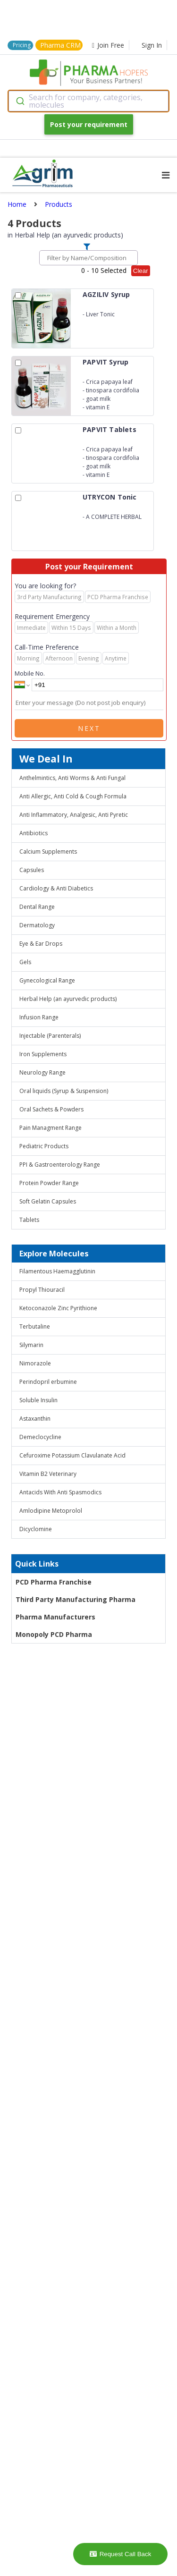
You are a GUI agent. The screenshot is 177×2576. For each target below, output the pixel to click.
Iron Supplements (43, 1054)
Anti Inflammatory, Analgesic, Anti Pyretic (73, 815)
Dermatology (37, 925)
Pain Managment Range (50, 1128)
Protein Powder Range (49, 1183)
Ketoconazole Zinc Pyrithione (58, 1308)
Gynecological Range (47, 980)
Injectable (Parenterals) (50, 1036)
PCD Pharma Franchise (54, 1581)
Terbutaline (34, 1326)
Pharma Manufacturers (55, 1616)
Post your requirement (88, 124)
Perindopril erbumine (48, 1382)
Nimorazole (35, 1363)
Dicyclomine (35, 1529)
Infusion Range (39, 1017)
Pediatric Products (43, 1146)
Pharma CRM (60, 45)
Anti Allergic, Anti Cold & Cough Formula (72, 796)
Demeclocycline (40, 1437)
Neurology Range (42, 1072)
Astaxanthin (35, 1419)
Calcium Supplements (48, 851)
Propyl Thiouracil (42, 1290)
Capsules (31, 870)
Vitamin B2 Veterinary (47, 1474)
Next (89, 728)
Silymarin (31, 1345)
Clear (140, 270)
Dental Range (37, 907)
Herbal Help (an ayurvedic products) (68, 999)
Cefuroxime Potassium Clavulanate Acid (72, 1455)
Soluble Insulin (38, 1400)
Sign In (152, 45)
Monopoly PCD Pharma (54, 1634)
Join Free (108, 45)
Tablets (29, 1220)
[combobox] (88, 101)
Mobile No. (30, 673)
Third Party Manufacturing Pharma (75, 1599)
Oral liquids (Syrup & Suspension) (63, 1091)
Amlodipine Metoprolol (50, 1511)
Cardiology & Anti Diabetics (56, 888)
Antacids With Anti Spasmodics (60, 1492)
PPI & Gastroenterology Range (59, 1165)
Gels (25, 962)
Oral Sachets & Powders (51, 1109)
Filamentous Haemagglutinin (57, 1271)
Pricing (22, 45)
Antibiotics (33, 833)
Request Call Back (121, 2554)
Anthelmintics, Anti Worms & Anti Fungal (72, 778)
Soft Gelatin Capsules (47, 1201)
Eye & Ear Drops (40, 944)
